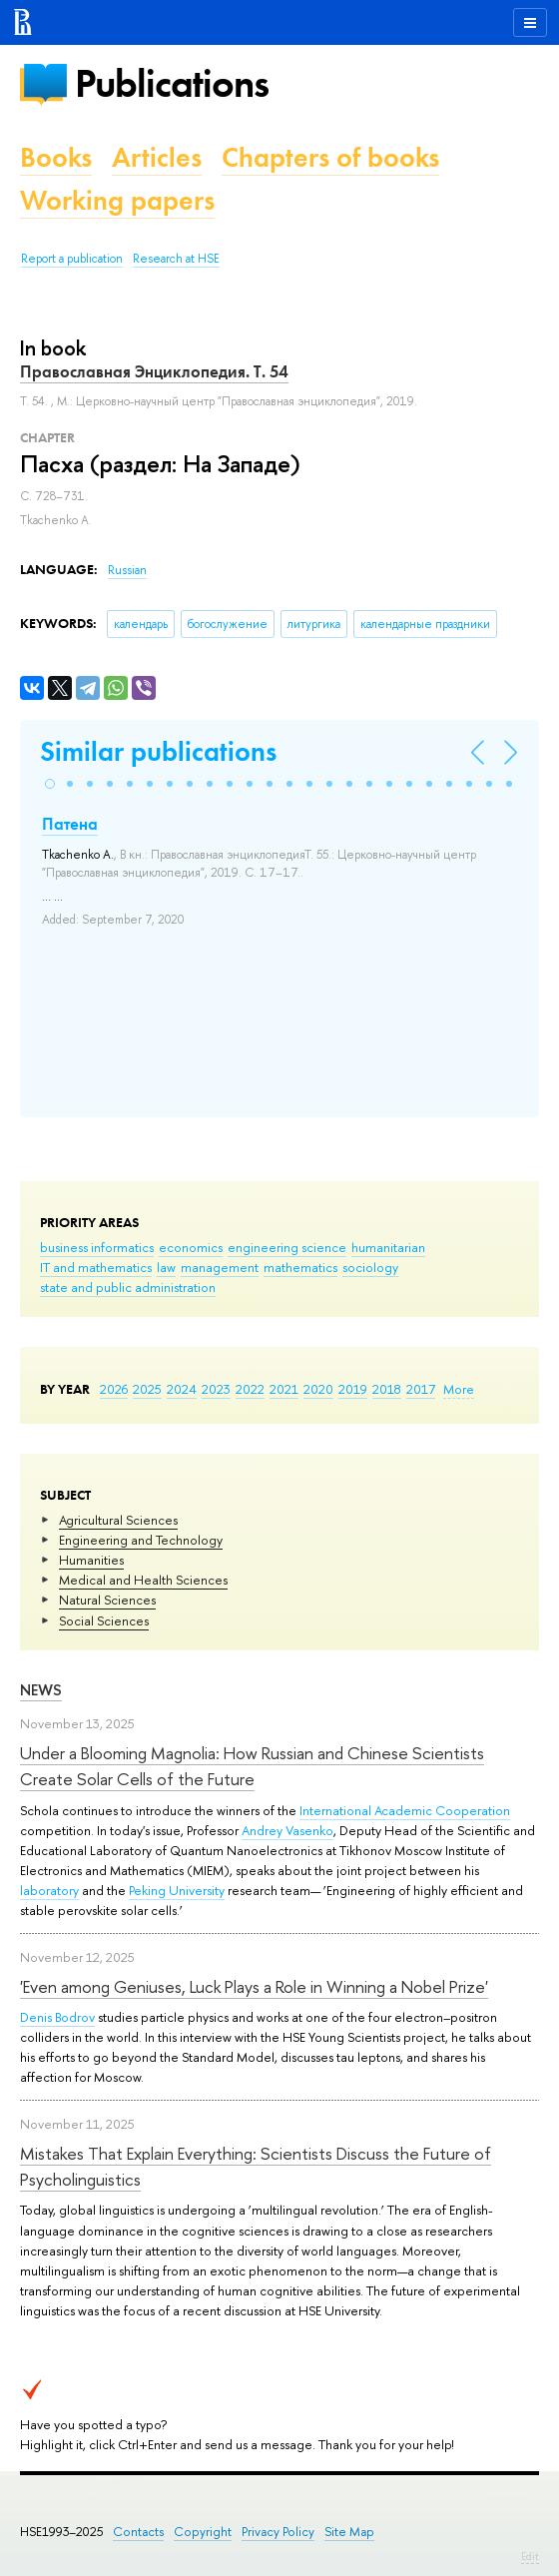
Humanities (91, 1560)
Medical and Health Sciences (143, 1580)
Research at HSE (176, 259)
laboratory (49, 1890)
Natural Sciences (107, 1600)
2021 (284, 1389)
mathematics (300, 1267)
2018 (386, 1389)
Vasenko (309, 1830)
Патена (70, 824)
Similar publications (158, 751)
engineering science (287, 1247)
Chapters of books (330, 157)
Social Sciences (104, 1620)
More (458, 1389)
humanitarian (388, 1247)
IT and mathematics (96, 1267)
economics (191, 1247)
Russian (127, 570)
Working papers (117, 200)
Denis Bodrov (57, 2017)
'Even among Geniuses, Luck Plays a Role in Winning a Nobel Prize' (254, 1986)
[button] (50, 784)
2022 (250, 1389)
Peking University (177, 1890)
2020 (318, 1389)
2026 (114, 1389)
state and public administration (128, 1287)
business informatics (97, 1247)
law (166, 1267)
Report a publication (72, 259)
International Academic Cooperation (404, 1810)
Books (56, 157)
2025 (147, 1389)
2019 (352, 1389)
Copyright (203, 2531)
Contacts (138, 2531)
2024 (182, 1389)
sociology (370, 1267)
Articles (157, 157)
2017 (420, 1389)
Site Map (349, 2531)
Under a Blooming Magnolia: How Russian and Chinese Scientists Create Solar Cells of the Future (252, 1765)
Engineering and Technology (141, 1540)
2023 (216, 1389)
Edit (530, 2556)
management (220, 1267)
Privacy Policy (278, 2531)
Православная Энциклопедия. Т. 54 (154, 371)
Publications (172, 83)
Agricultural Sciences (118, 1520)
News (41, 1689)
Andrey (263, 1830)
